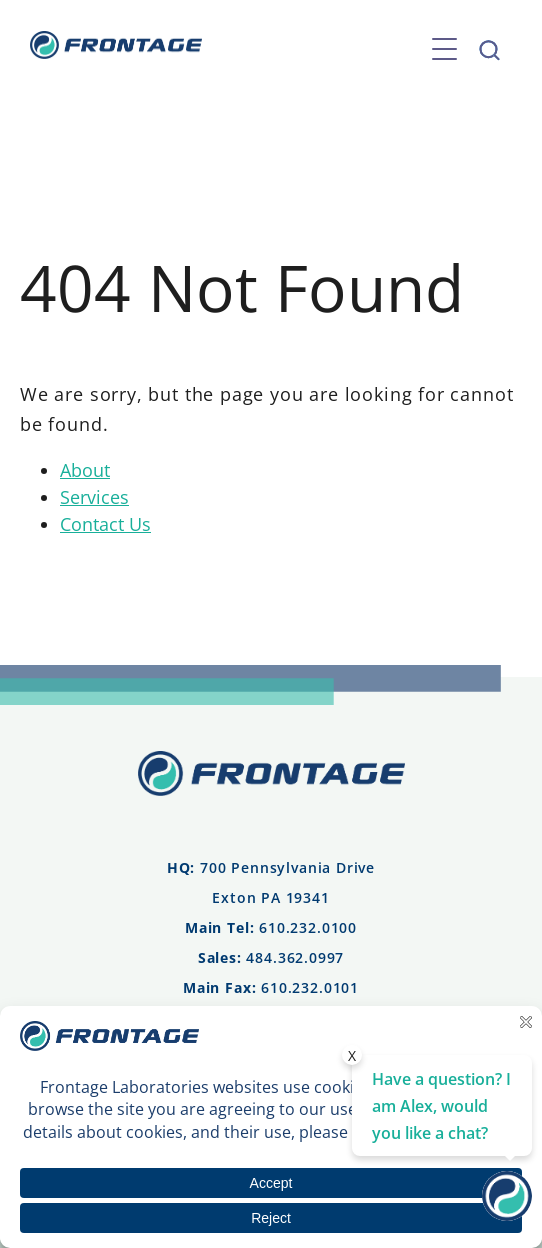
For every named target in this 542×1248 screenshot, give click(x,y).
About (85, 470)
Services (94, 497)
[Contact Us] (507, 1214)
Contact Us (105, 524)
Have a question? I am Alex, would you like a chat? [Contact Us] (441, 1106)
